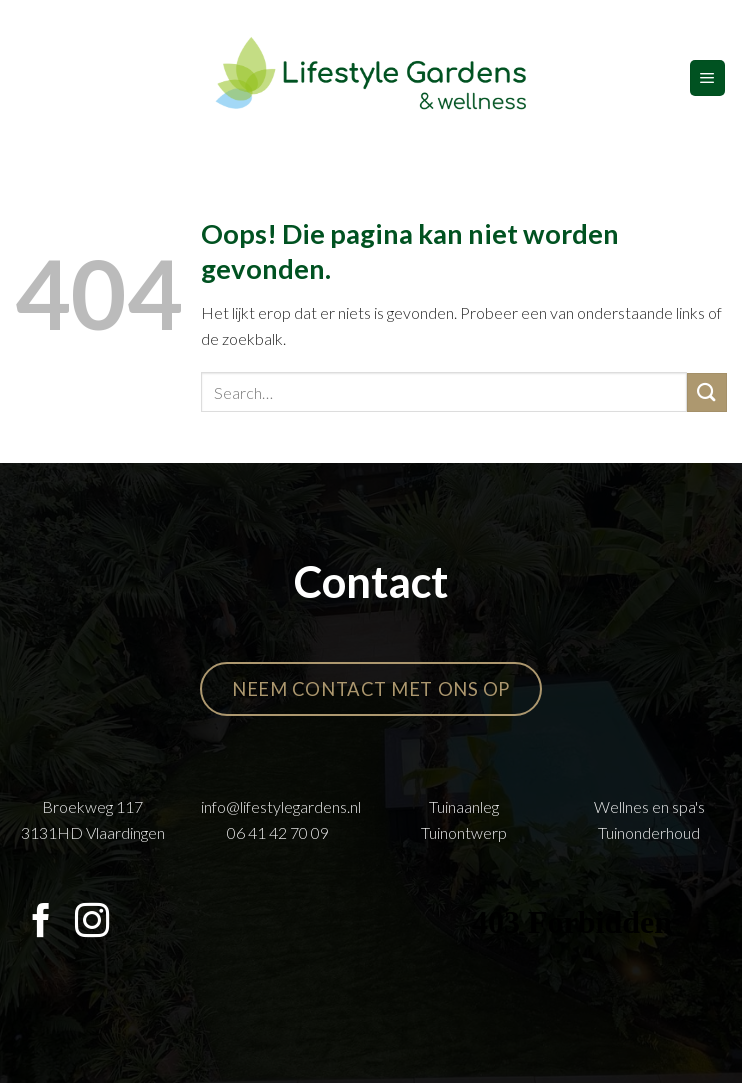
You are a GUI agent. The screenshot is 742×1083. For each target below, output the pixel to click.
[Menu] (707, 78)
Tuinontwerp (464, 832)
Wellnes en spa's (649, 806)
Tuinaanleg (464, 806)
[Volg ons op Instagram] (92, 923)
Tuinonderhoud (649, 832)
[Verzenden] (707, 392)
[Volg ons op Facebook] (41, 923)
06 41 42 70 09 (278, 832)
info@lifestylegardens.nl (281, 806)
